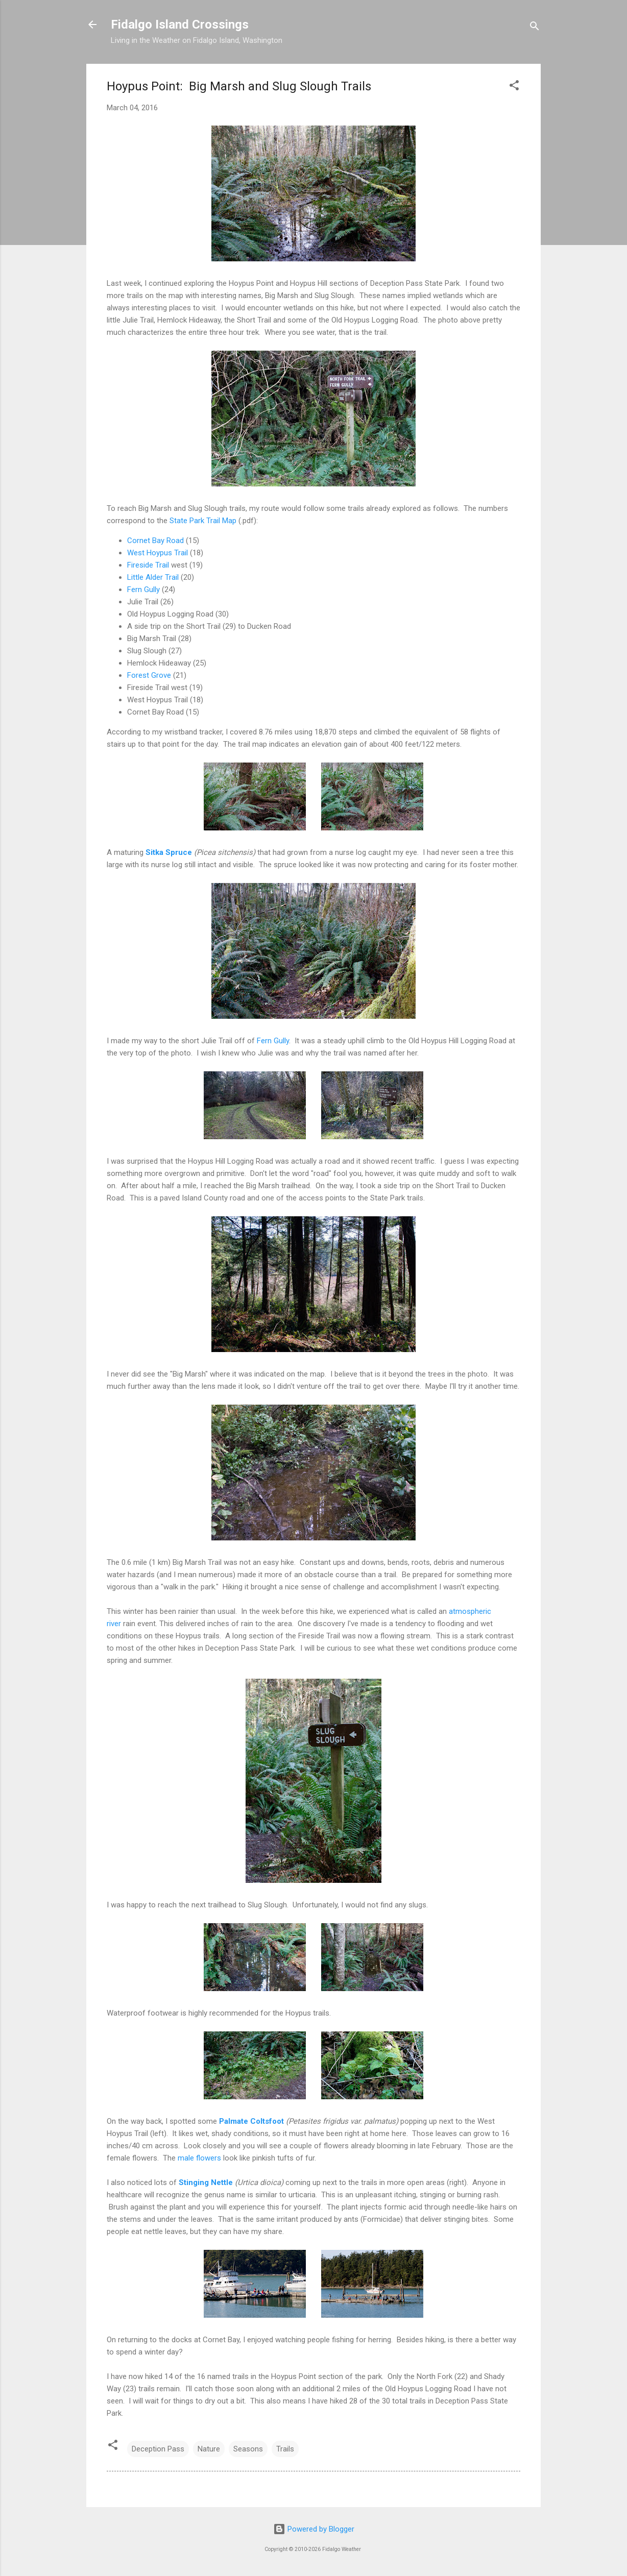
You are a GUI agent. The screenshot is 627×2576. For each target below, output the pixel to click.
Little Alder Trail (153, 577)
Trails (285, 2449)
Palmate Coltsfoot (251, 2121)
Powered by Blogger (313, 2529)
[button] (514, 87)
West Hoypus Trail (157, 552)
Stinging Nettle (206, 2182)
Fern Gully (143, 589)
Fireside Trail (148, 565)
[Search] (534, 27)
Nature (209, 2449)
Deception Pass (158, 2449)
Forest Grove (149, 675)
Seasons (248, 2449)
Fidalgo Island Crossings (180, 24)
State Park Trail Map (203, 520)
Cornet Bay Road (155, 540)
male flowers (199, 2158)
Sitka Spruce (169, 852)
